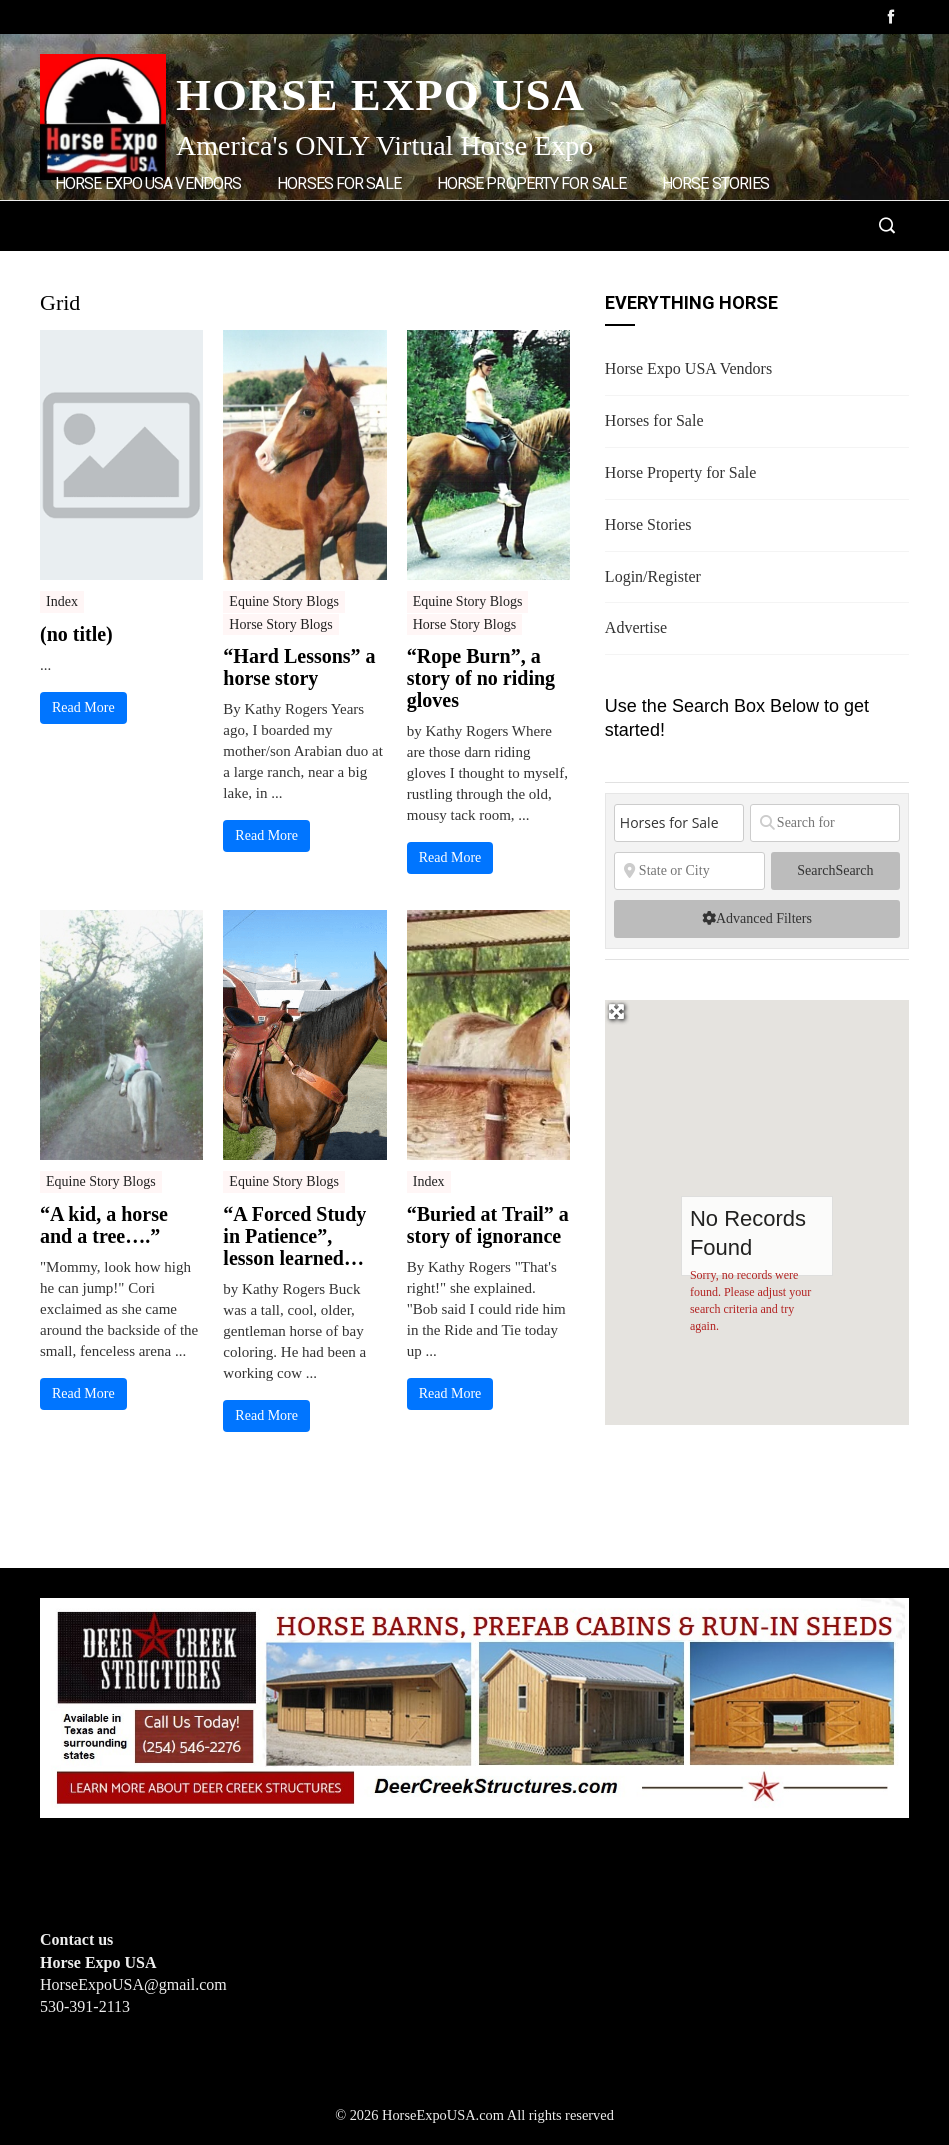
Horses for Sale (339, 183)
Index (62, 601)
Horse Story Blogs (280, 624)
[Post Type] (679, 823)
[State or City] (689, 871)
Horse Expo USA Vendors (148, 183)
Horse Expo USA (380, 95)
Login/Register (116, 267)
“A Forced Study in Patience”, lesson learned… (294, 1236)
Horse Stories (715, 183)
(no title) (76, 634)
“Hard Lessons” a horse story (299, 667)
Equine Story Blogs (284, 601)
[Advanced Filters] (757, 919)
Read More (83, 707)
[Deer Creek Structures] (474, 1706)
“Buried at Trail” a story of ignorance (488, 1225)
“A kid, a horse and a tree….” (104, 1225)
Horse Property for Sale (531, 183)
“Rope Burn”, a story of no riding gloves (481, 678)
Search (835, 870)
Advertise (245, 267)
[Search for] (825, 823)
